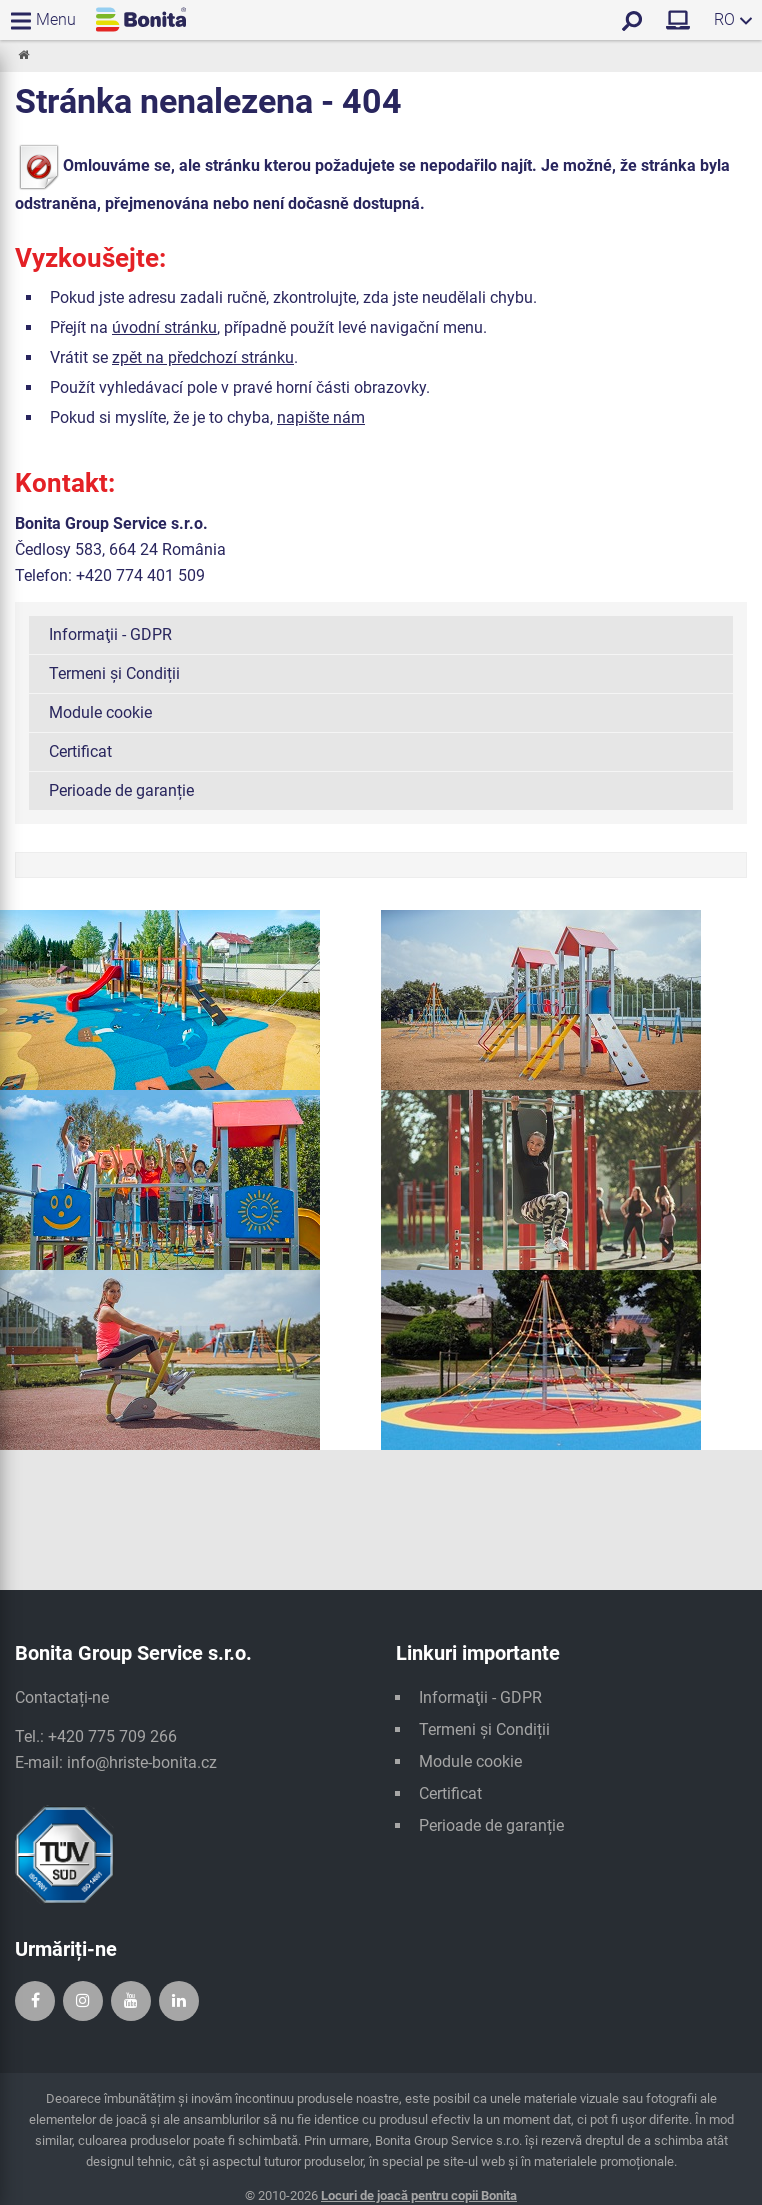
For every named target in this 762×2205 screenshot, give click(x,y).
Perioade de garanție (121, 790)
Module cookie (100, 712)
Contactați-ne (62, 1697)
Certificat (80, 751)
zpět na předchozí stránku (203, 357)
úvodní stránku (164, 327)
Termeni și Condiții (114, 673)
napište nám (321, 417)
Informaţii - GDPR (110, 634)
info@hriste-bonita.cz (142, 1762)
